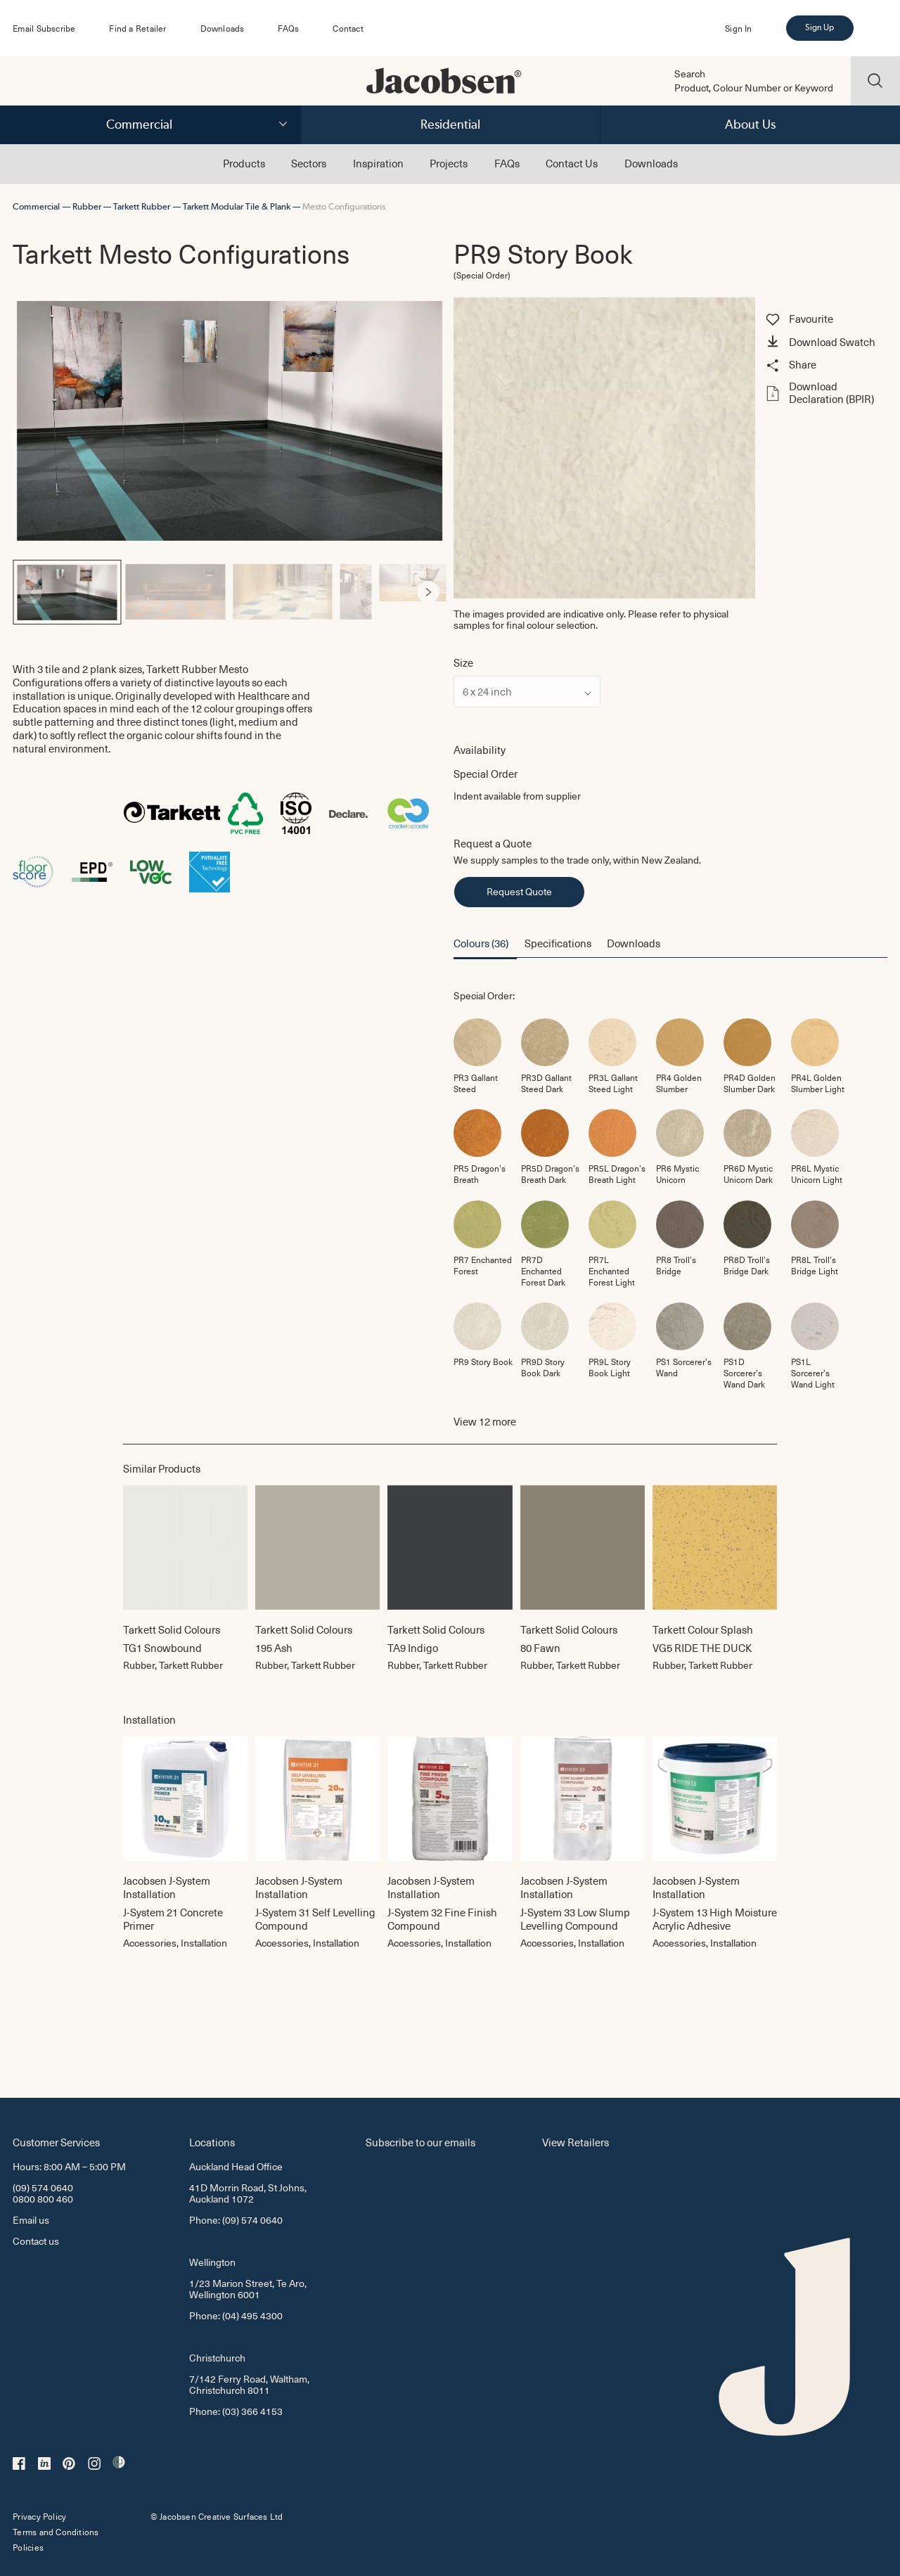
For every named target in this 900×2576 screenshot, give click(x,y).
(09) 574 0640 (43, 2187)
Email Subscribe (44, 28)
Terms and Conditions (55, 2531)
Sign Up (819, 27)
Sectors (308, 163)
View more (485, 1421)
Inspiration (378, 163)
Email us (31, 2219)
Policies (28, 2547)
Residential (450, 124)
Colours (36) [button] (481, 943)
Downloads (222, 28)
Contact (348, 28)
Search (689, 74)
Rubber (86, 206)
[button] (824, 343)
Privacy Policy (39, 2516)
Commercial (139, 124)
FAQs (288, 28)
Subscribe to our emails (420, 2142)
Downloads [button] (633, 943)
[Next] (428, 592)
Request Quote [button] (519, 891)
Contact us (36, 2241)
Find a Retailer (137, 28)
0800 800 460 (43, 2198)
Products (244, 163)
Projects (449, 163)
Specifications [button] (558, 943)
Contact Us (572, 163)
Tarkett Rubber (141, 206)
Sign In (738, 28)
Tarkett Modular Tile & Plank (236, 206)
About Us (750, 124)
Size (463, 662)
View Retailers (575, 2142)
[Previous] (31, 592)
